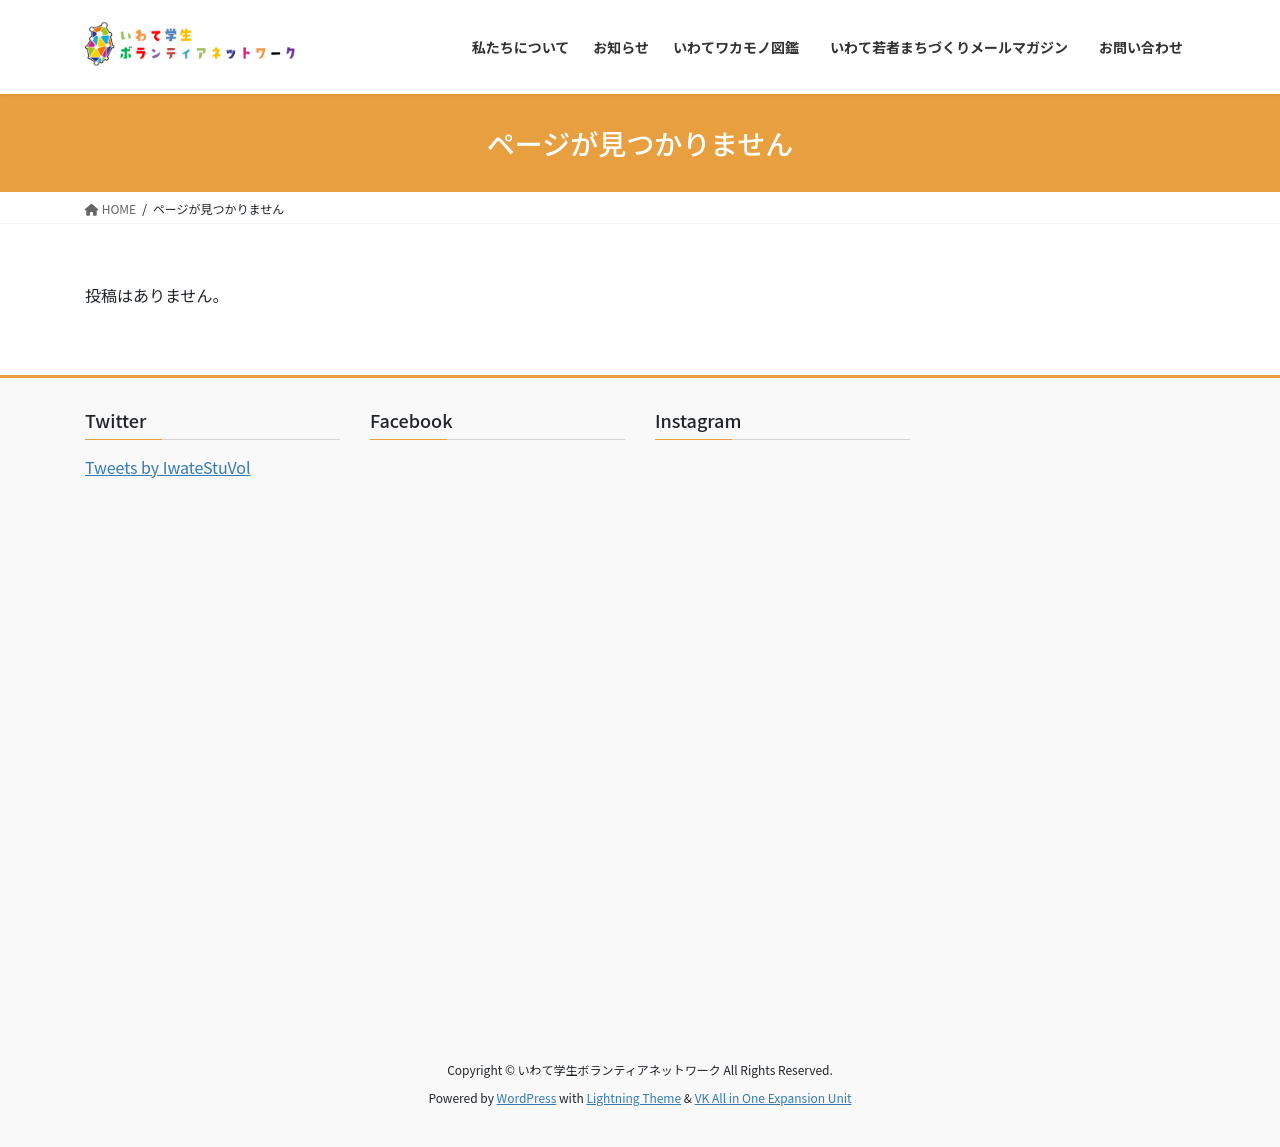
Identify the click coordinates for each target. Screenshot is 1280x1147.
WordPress (527, 1097)
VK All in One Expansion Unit (773, 1097)
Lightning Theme (633, 1097)
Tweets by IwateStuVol (168, 467)
